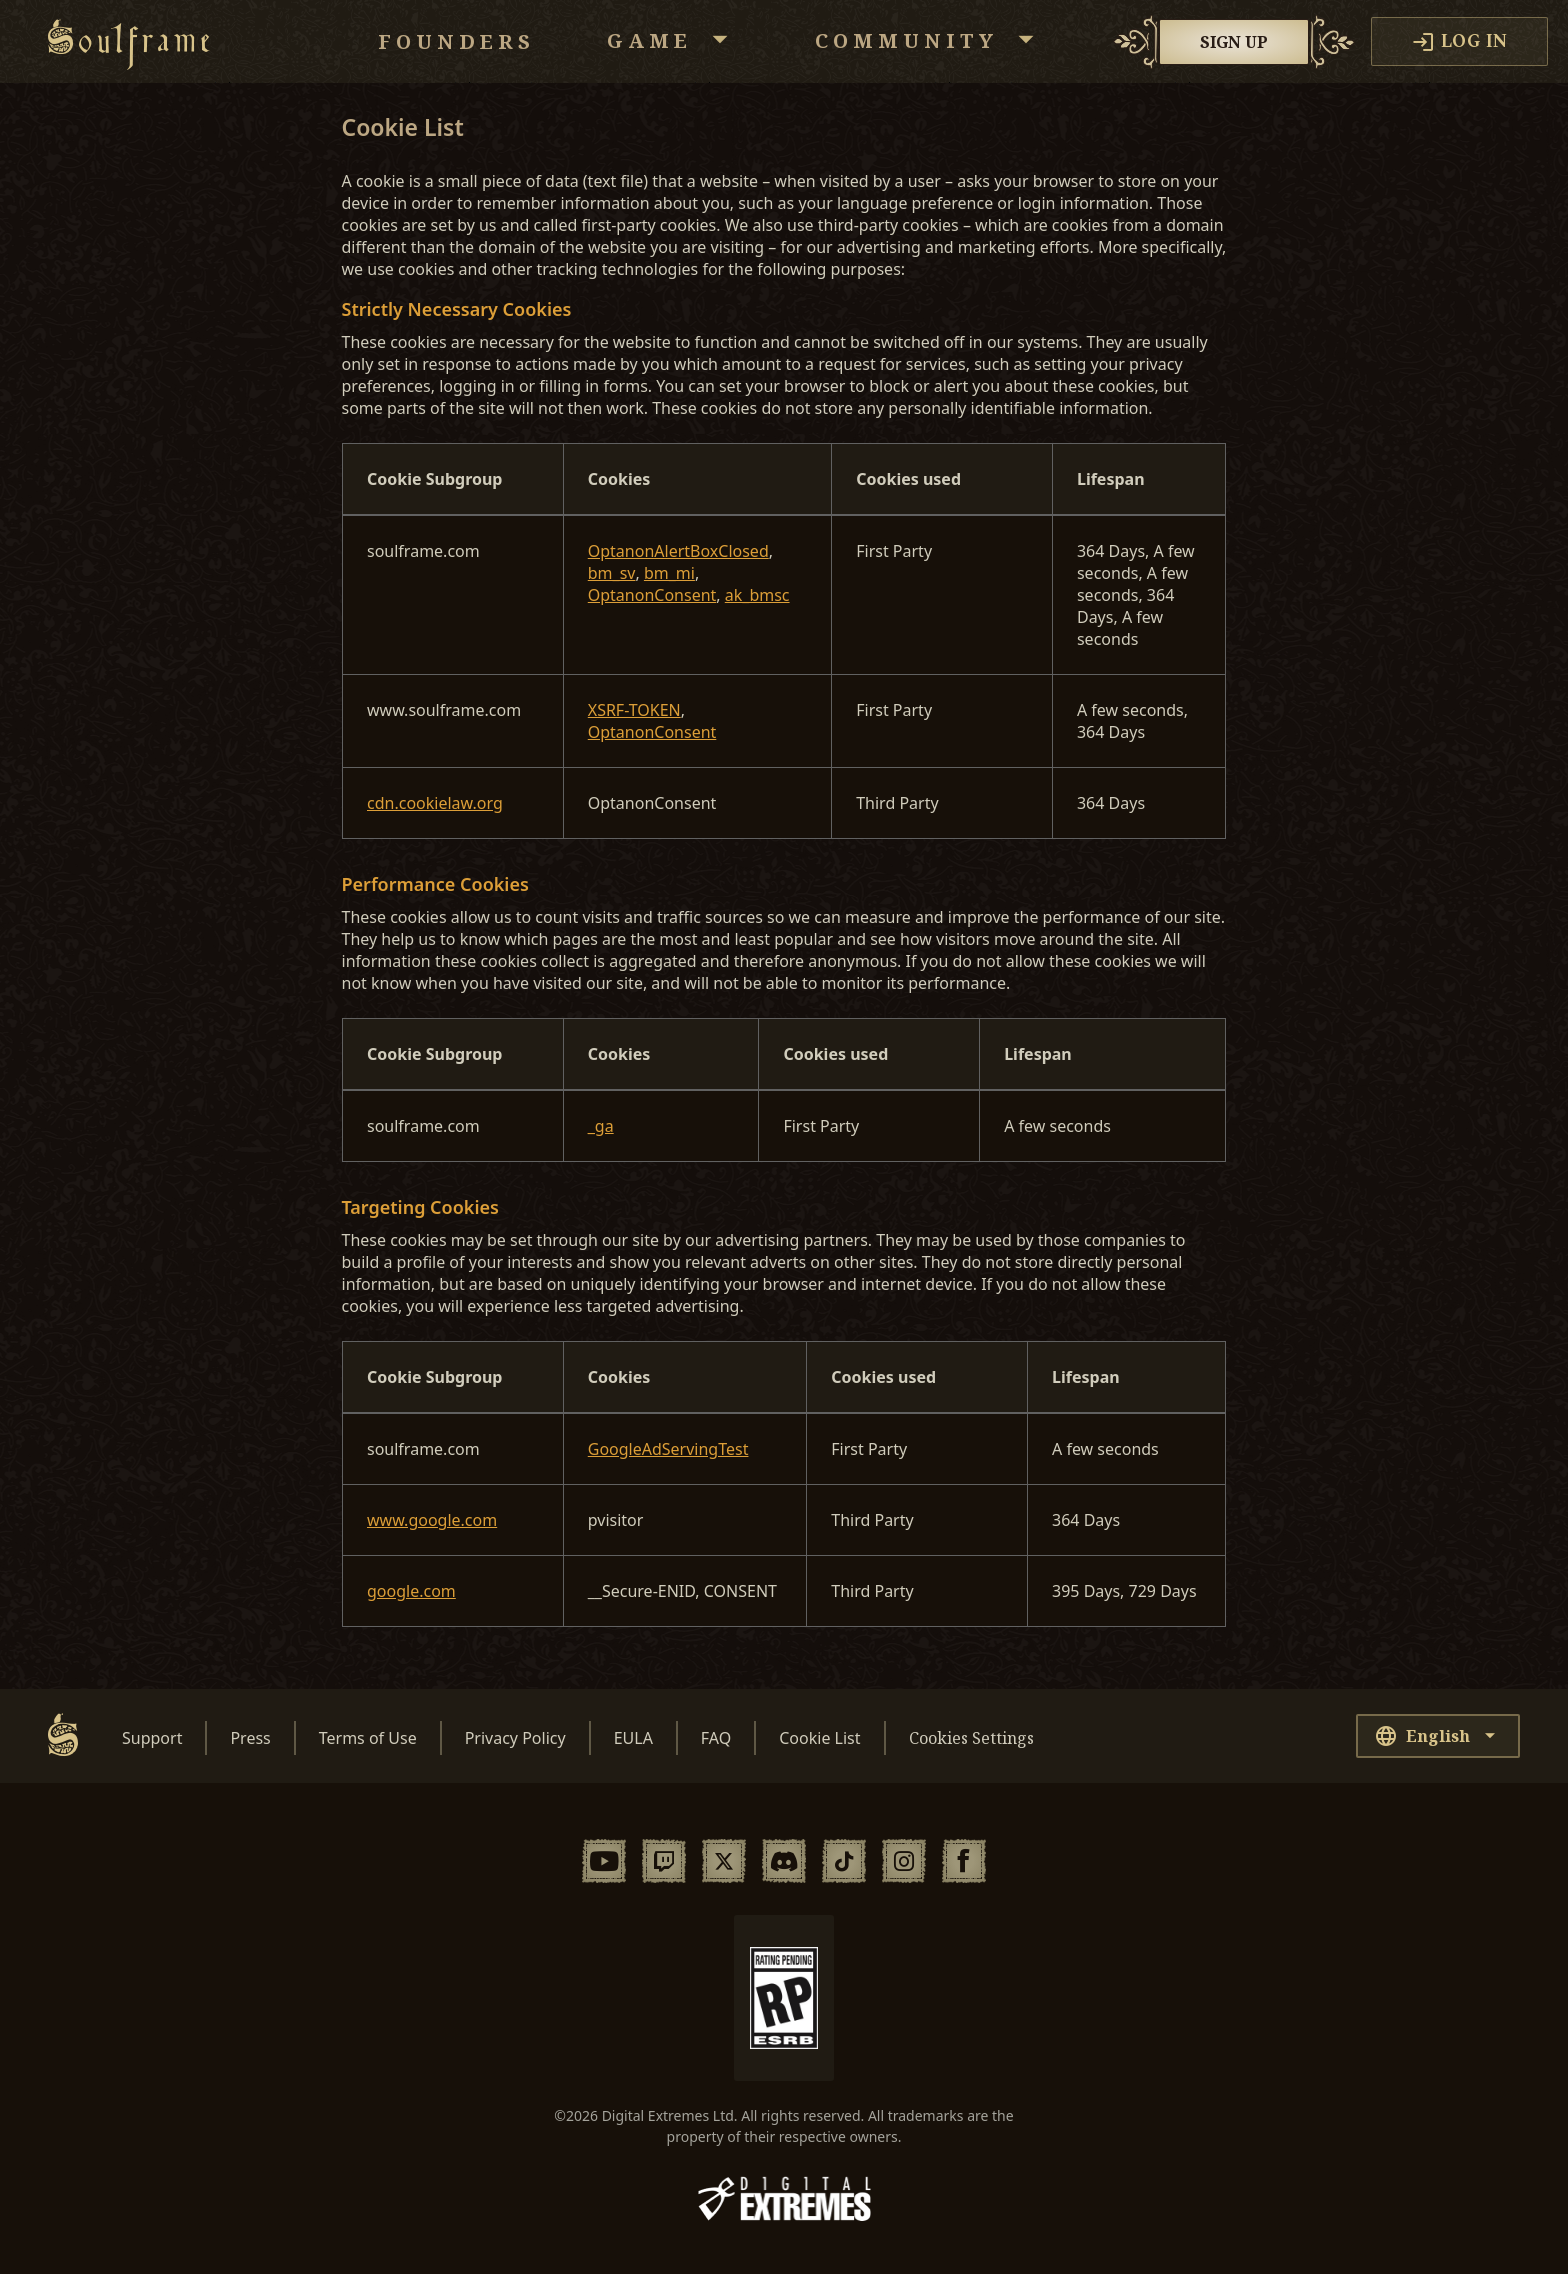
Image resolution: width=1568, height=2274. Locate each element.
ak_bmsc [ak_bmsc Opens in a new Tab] (757, 595)
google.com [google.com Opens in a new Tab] (411, 1591)
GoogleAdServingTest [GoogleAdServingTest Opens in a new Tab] (668, 1449)
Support (152, 1738)
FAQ (716, 1738)
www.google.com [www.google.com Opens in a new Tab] (432, 1520)
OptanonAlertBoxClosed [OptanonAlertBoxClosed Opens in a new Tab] (678, 551)
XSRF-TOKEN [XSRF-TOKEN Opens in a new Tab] (634, 710)
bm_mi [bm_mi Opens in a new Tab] (669, 573)
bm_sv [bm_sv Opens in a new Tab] (612, 573)
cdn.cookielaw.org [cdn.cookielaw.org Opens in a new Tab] (435, 803)
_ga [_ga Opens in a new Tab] (601, 1126)
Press (250, 1738)
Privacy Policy (515, 1738)
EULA (633, 1738)
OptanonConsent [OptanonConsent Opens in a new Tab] (652, 595)
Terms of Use (368, 1738)
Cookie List (819, 1738)
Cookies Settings (971, 1738)
